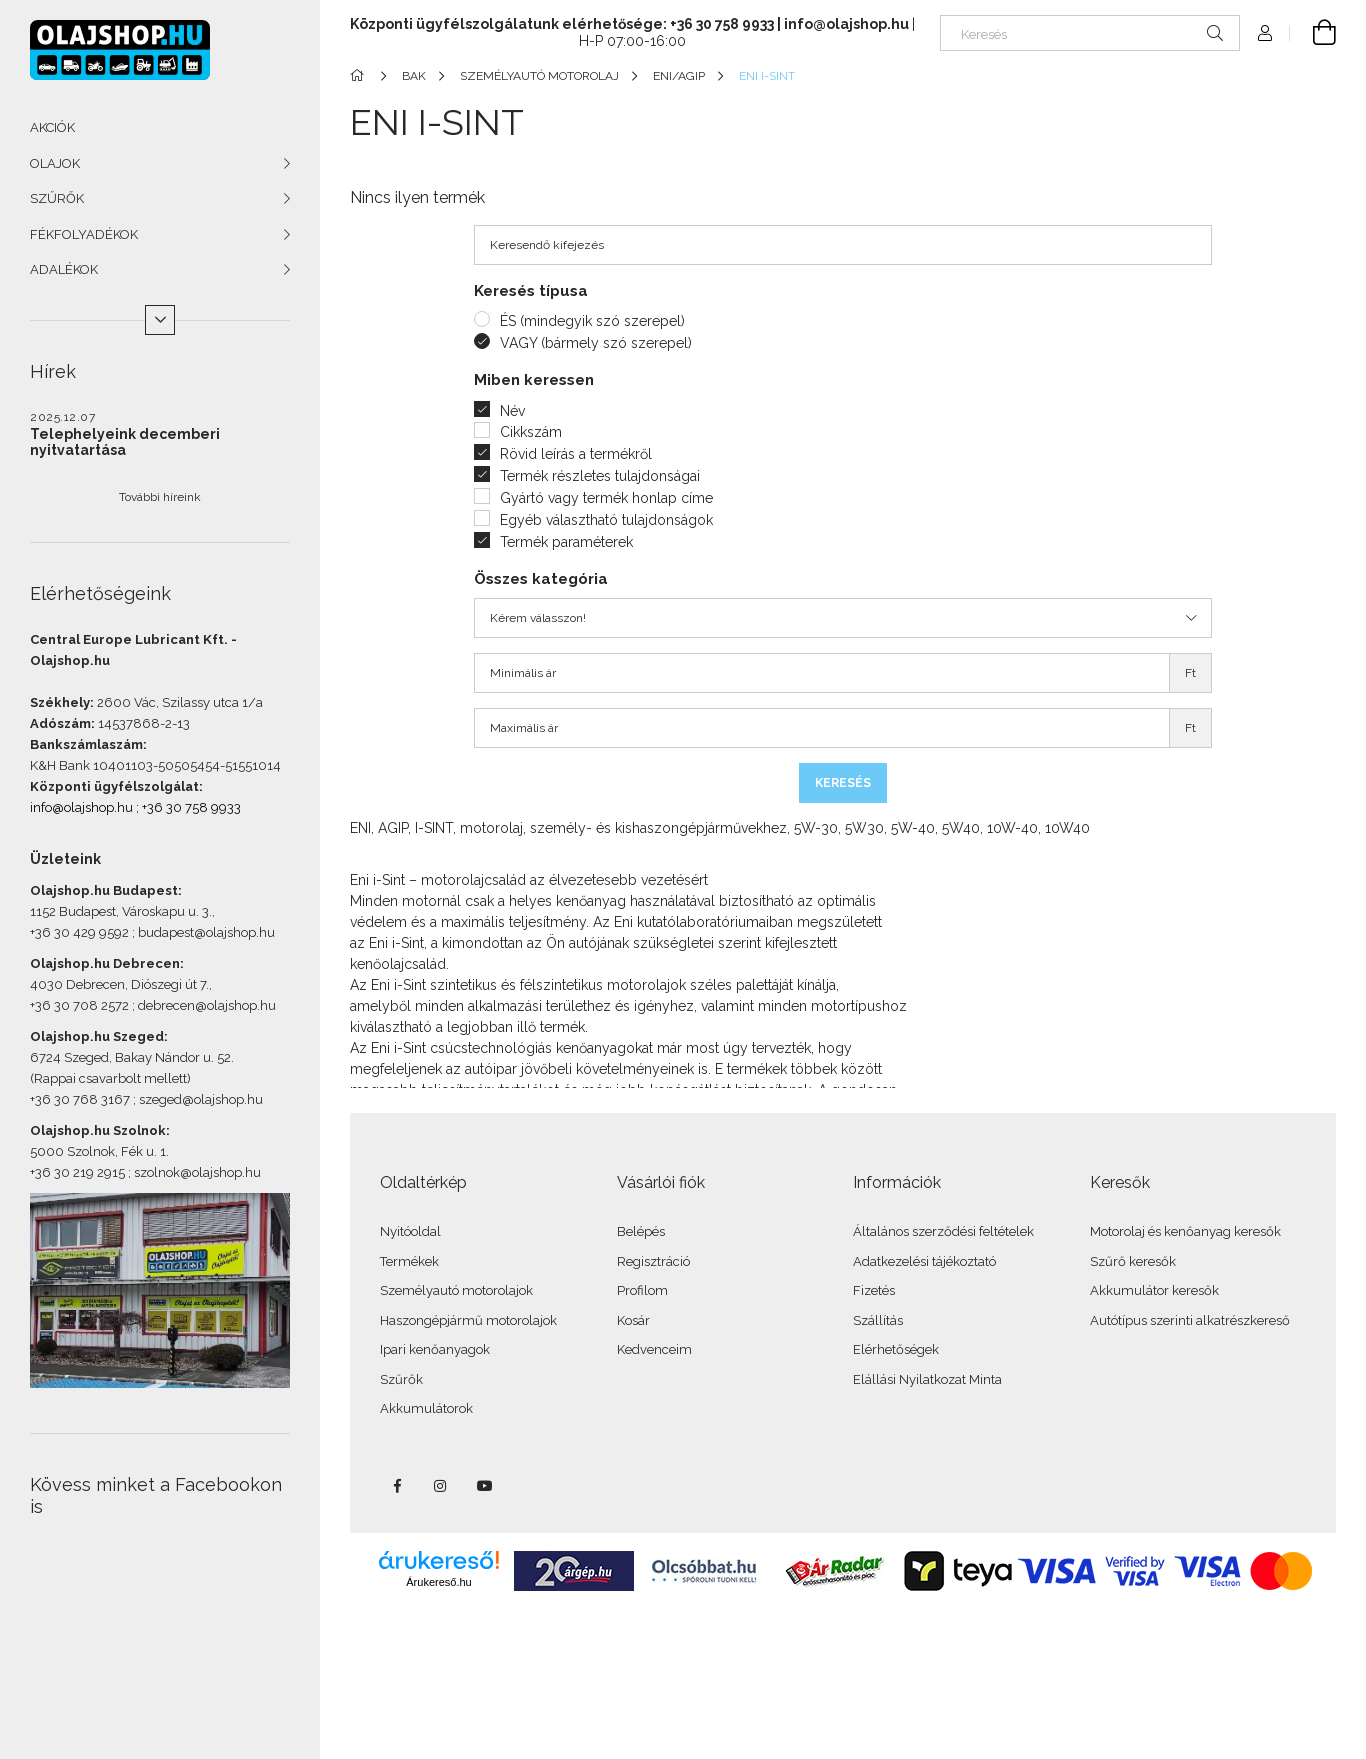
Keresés (843, 783)
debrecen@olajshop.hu (207, 1005)
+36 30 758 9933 (191, 807)
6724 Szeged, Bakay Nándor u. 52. (132, 1057)
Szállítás (878, 1320)
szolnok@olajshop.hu (197, 1172)
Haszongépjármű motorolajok (468, 1320)
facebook (397, 1486)
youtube (485, 1486)
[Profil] (1265, 33)
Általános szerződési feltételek (943, 1231)
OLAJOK (55, 163)
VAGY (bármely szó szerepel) (596, 343)
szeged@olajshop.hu (201, 1099)
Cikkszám (531, 432)
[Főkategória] (360, 76)
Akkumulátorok (426, 1408)
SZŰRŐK (57, 198)
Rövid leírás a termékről (576, 454)
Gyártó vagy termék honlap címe (606, 498)
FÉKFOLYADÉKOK (84, 234)
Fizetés (874, 1290)
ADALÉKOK (64, 269)
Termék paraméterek (566, 542)
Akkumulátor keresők (1154, 1290)
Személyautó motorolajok (456, 1290)
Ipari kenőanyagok (435, 1349)
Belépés (641, 1231)
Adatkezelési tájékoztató (924, 1261)
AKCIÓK (52, 127)
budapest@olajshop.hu (206, 932)
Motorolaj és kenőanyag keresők (1185, 1231)
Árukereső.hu (438, 1582)
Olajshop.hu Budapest (104, 890)
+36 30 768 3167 (80, 1099)
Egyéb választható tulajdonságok (606, 520)
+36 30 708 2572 (79, 1005)
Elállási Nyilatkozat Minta (927, 1379)
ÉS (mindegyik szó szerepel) (592, 321)
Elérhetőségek (896, 1349)
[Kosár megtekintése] (1313, 33)
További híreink (160, 497)
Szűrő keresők (1133, 1261)
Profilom (642, 1290)
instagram (441, 1486)
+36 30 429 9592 (79, 932)
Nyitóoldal (410, 1231)
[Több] (160, 320)
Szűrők (401, 1379)
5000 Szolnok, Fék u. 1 (98, 1151)
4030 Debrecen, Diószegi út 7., (121, 984)
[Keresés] (1090, 33)
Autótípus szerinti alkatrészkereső (1190, 1320)
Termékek (409, 1261)
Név (512, 411)
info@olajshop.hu (81, 807)
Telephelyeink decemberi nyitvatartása (125, 442)
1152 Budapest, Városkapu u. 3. (121, 911)
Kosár (633, 1320)
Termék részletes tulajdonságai (600, 476)
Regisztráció (653, 1261)
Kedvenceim (654, 1349)
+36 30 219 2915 (77, 1172)
